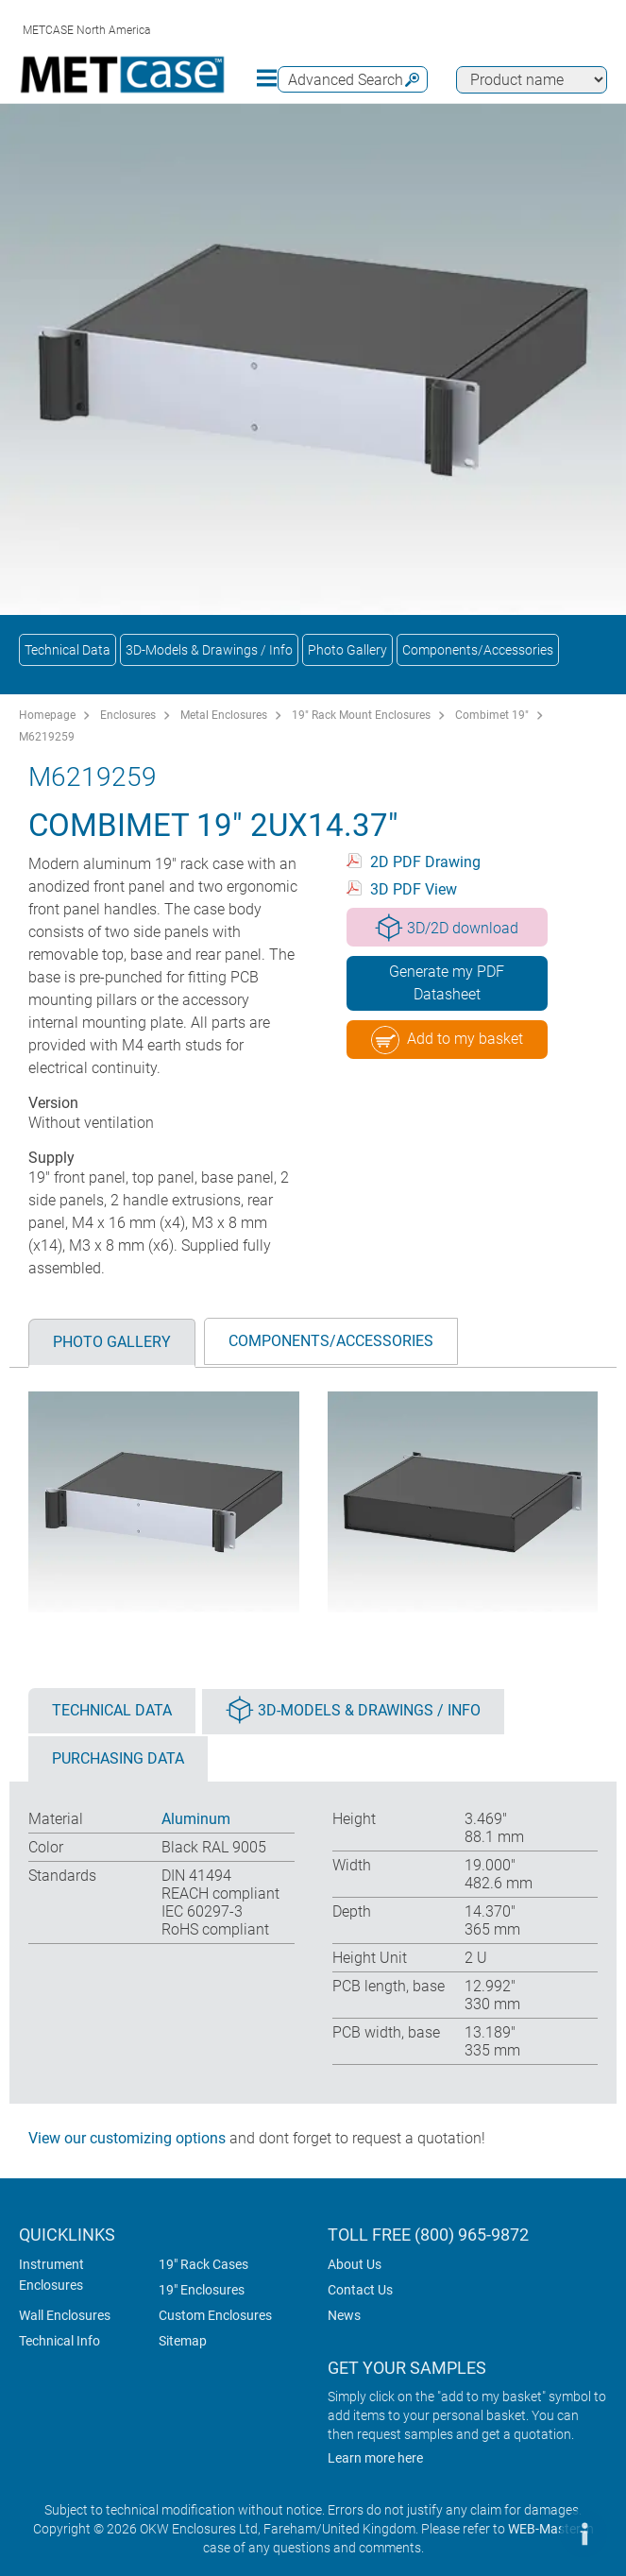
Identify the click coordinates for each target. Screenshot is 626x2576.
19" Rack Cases (203, 2264)
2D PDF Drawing (425, 862)
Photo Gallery (347, 649)
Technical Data (67, 649)
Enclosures (128, 715)
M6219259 (47, 736)
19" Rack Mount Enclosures (361, 715)
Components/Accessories (477, 649)
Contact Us (360, 2289)
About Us (354, 2264)
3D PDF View (413, 889)
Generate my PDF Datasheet (446, 983)
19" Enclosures (202, 2289)
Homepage (47, 715)
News (344, 2315)
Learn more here (375, 2457)
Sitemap (183, 2340)
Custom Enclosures (215, 2315)
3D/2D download (446, 927)
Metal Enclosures (223, 715)
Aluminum (195, 1819)
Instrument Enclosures (51, 2275)
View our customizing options (127, 2138)
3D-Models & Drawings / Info (209, 649)
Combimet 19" (492, 715)
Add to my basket (447, 1040)
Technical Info (59, 2340)
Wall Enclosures (64, 2315)
